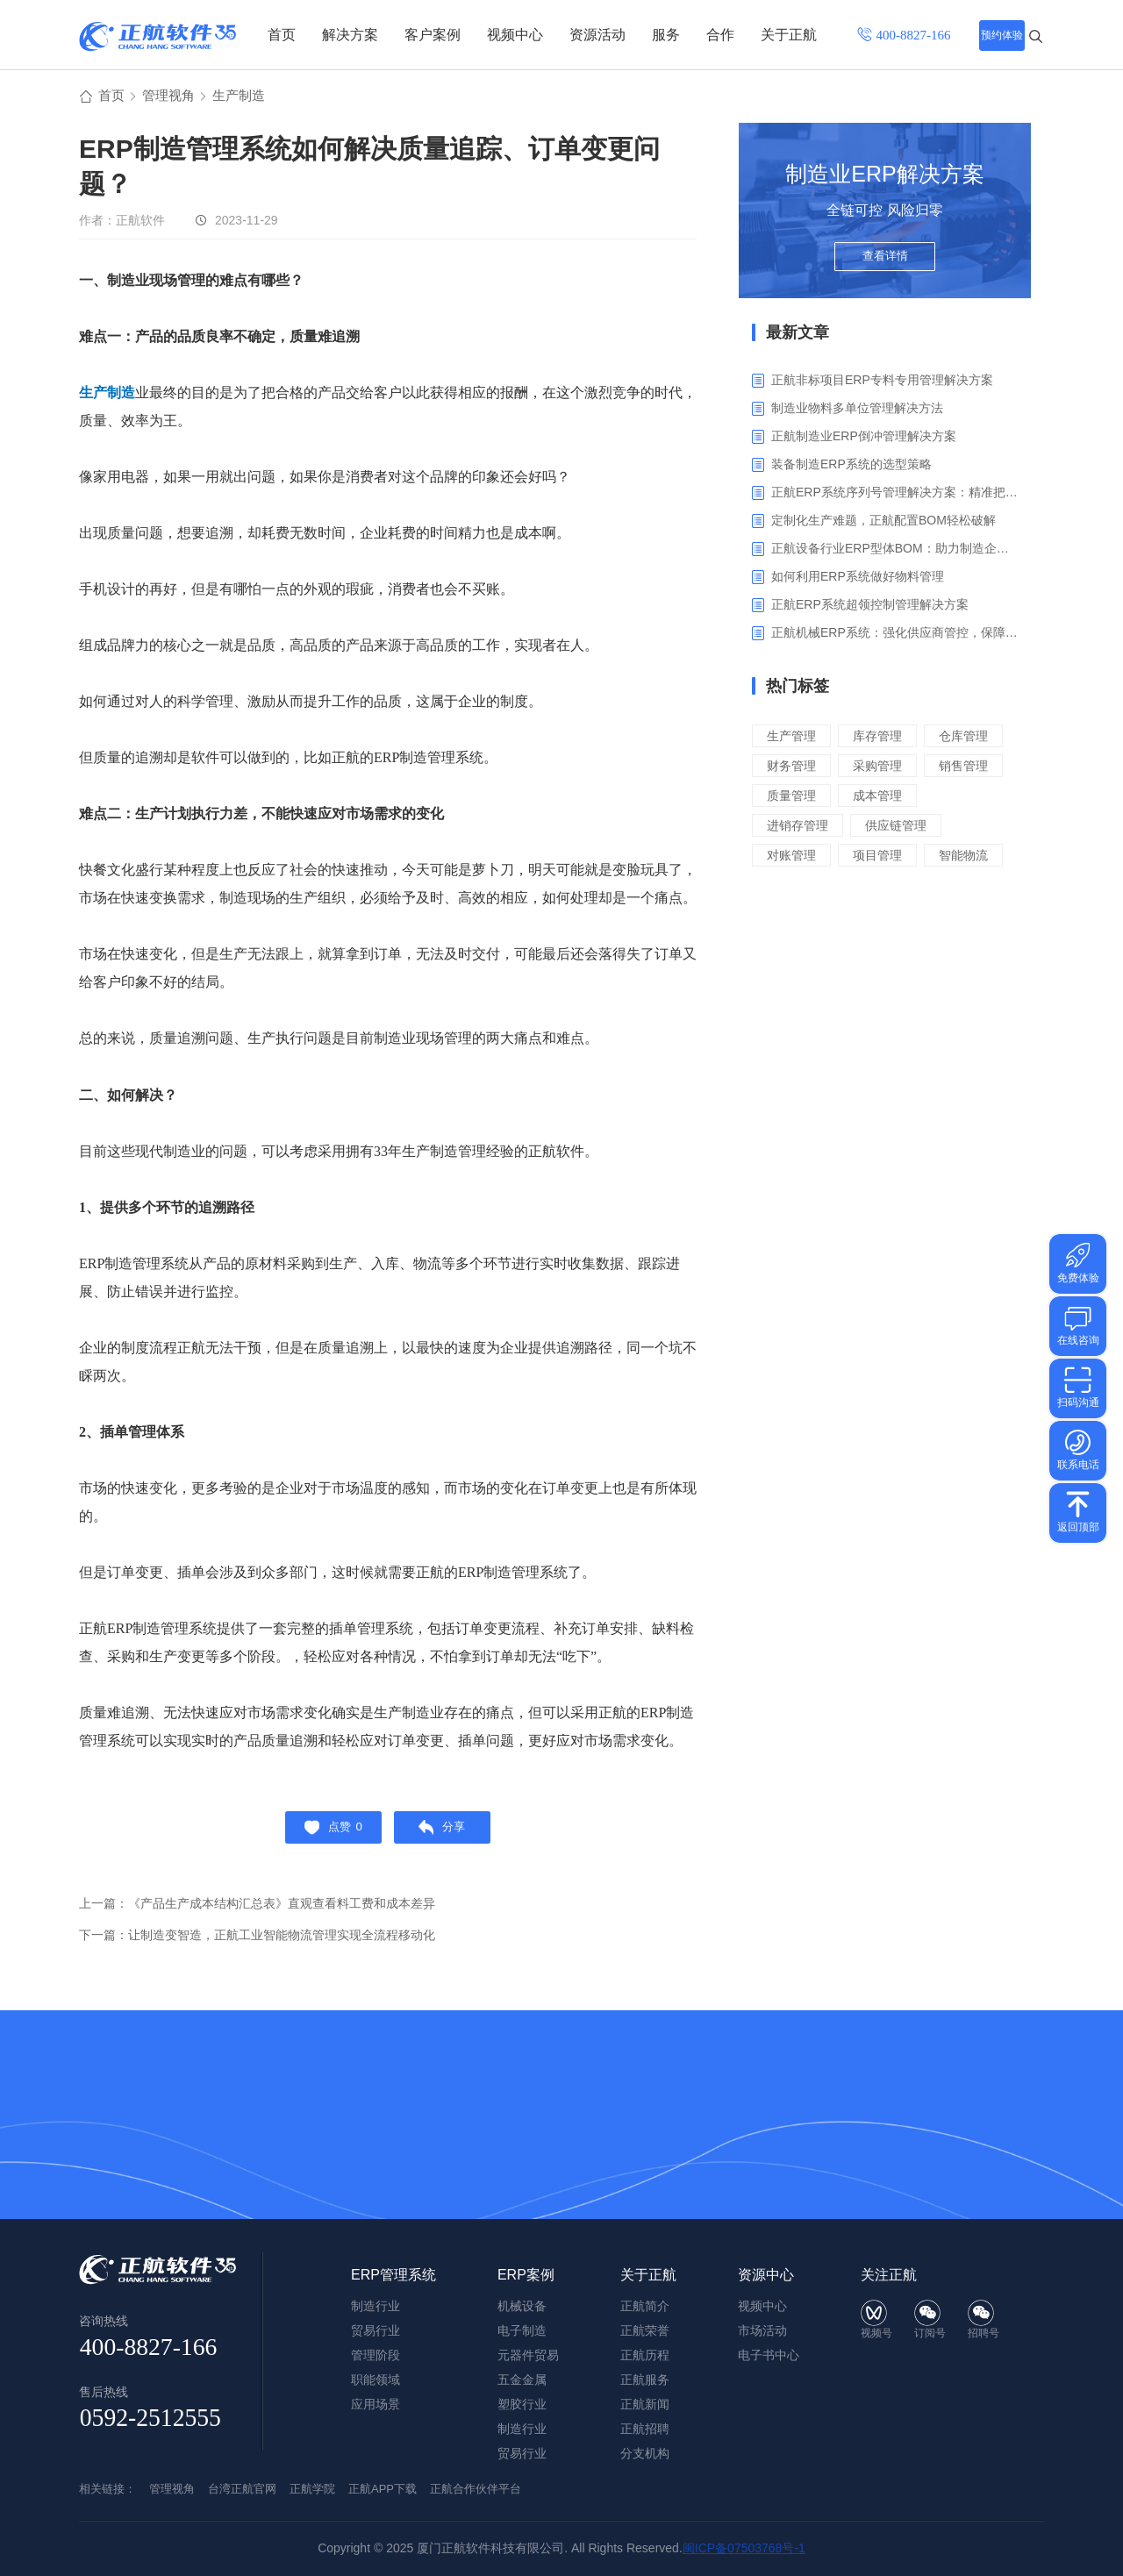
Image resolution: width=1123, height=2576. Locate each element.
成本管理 (882, 827)
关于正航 (789, 34)
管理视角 (172, 97)
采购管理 (793, 797)
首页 (282, 34)
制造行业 (522, 2429)
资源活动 (597, 34)
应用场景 (375, 2404)
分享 (447, 1833)
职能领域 (375, 2380)
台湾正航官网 (242, 2488)
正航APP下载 (382, 2488)
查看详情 (885, 265)
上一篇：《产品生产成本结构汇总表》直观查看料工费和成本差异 (270, 1911)
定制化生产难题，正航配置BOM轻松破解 (883, 523)
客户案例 (432, 34)
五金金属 (522, 2380)
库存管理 (882, 738)
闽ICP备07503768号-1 (744, 2548)
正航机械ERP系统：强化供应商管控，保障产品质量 (894, 635)
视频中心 (515, 34)
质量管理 (793, 827)
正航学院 (312, 2488)
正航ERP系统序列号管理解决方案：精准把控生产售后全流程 (894, 495)
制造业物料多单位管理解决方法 (857, 410)
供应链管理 (902, 857)
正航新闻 (644, 2404)
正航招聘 (644, 2429)
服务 (666, 34)
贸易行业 (522, 2453)
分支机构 (644, 2453)
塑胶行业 (522, 2404)
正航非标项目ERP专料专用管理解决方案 (882, 382)
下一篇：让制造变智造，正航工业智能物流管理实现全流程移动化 (270, 1943)
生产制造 (246, 97)
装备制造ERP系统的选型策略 (851, 467)
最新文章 (797, 335)
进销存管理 (800, 857)
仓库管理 (793, 767)
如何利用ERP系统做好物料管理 (857, 579)
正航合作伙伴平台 (475, 2488)
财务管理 (882, 767)
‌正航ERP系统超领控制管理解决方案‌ (870, 607)
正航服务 (644, 2380)
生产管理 (793, 738)
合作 (720, 34)
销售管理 (882, 797)
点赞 (329, 1833)
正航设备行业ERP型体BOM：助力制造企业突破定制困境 (894, 551)
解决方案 (350, 34)
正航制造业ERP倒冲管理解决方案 (863, 439)
